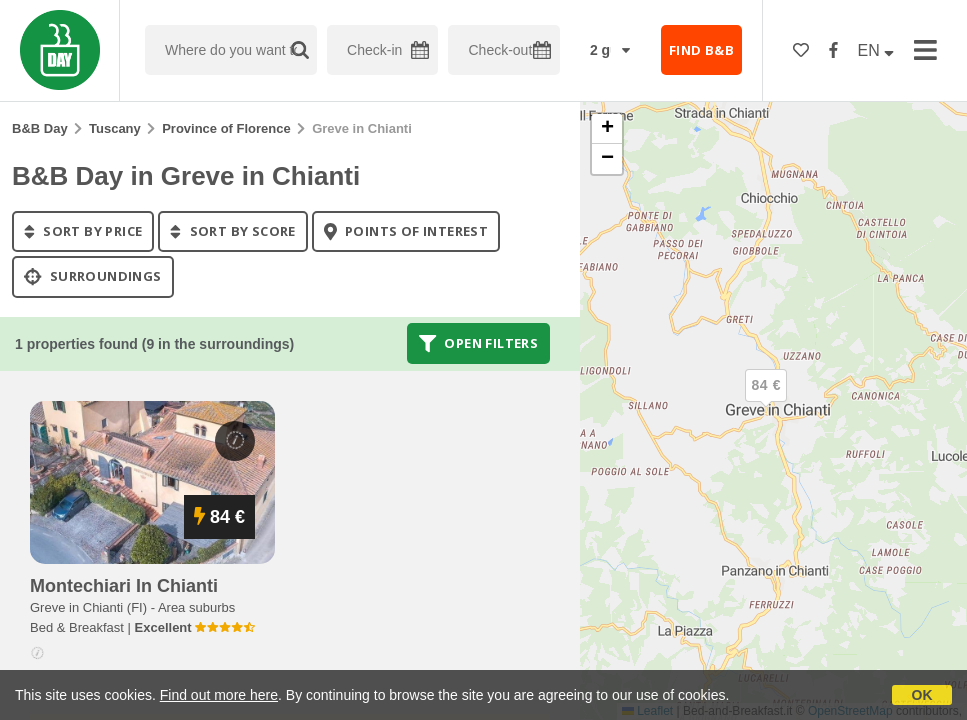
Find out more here (219, 695)
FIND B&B (701, 50)
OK (922, 695)
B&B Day (40, 128)
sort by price (83, 231)
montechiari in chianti (124, 586)
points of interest (406, 231)
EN (876, 50)
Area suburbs (196, 607)
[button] (766, 402)
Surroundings (93, 277)
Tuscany (115, 128)
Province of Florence (226, 128)
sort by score (232, 231)
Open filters (479, 343)
